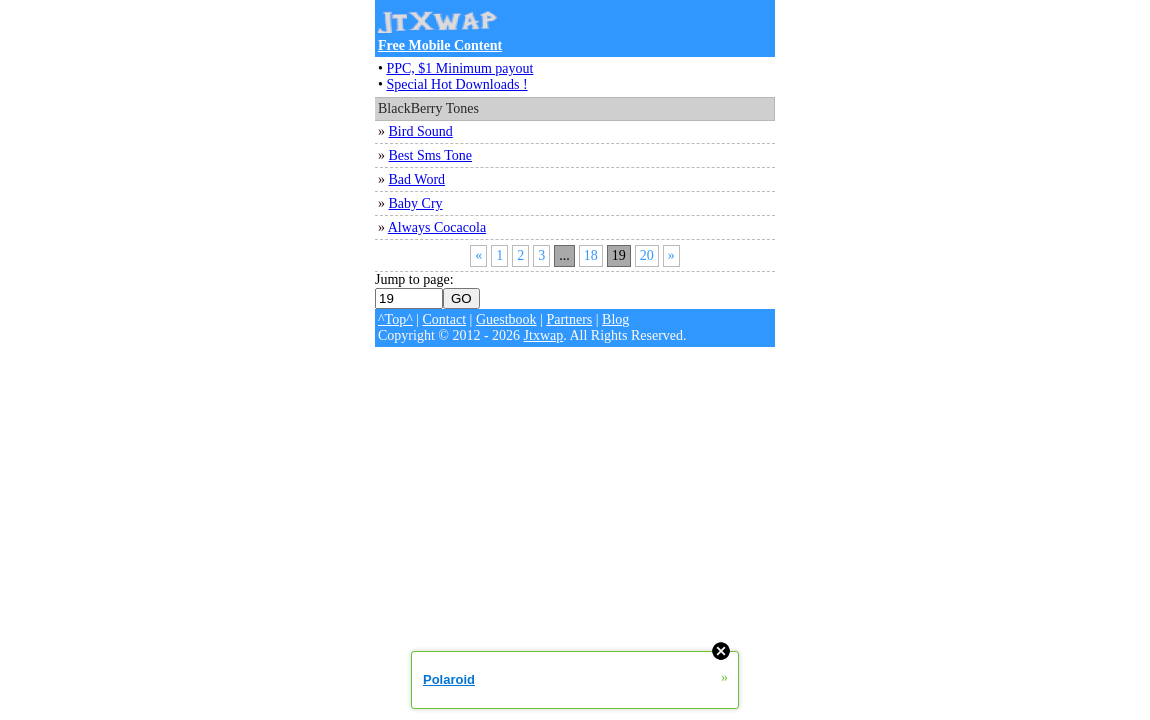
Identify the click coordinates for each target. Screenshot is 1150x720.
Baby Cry (416, 203)
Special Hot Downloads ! (456, 84)
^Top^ (395, 319)
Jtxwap (544, 335)
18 (591, 255)
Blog (615, 319)
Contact (445, 319)
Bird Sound (421, 131)
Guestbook (506, 319)
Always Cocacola (437, 227)
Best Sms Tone (431, 155)
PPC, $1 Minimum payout (459, 68)
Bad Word (417, 179)
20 (647, 255)
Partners (569, 319)
